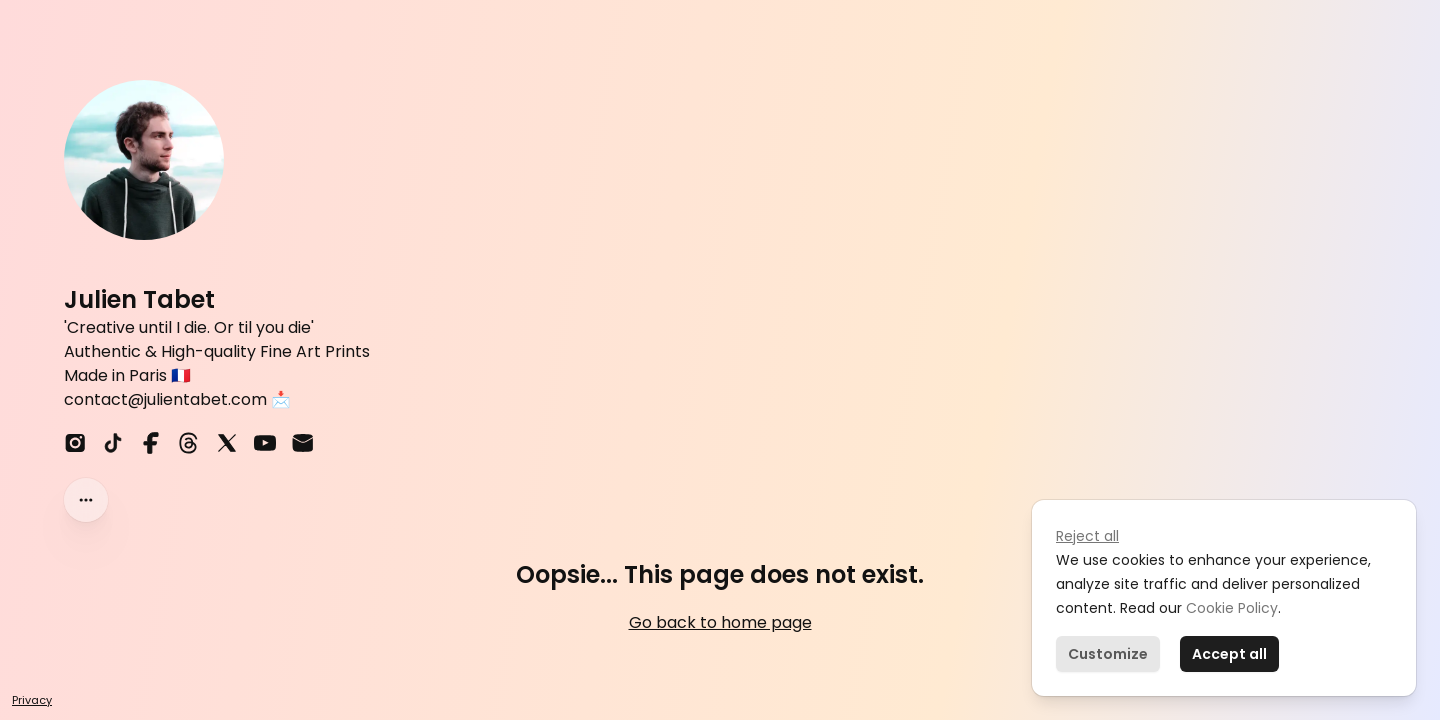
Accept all (1229, 654)
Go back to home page (720, 622)
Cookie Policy (1230, 608)
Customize (1108, 654)
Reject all (1087, 536)
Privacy (32, 700)
